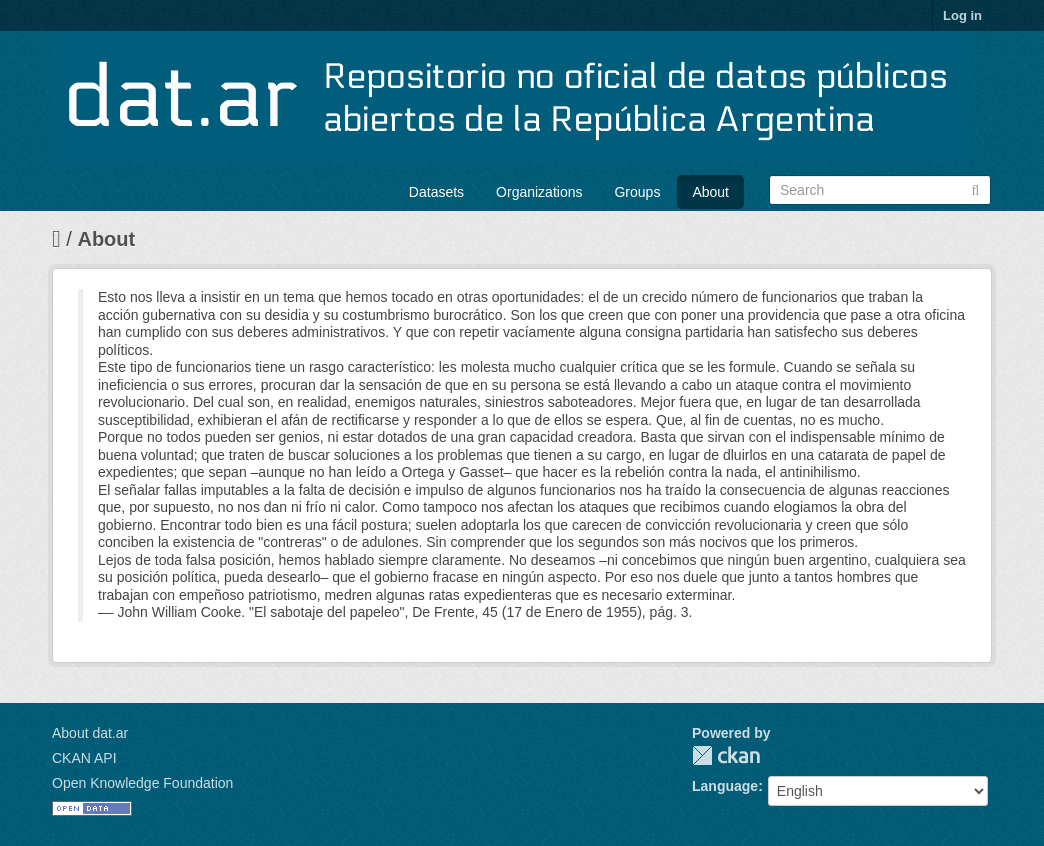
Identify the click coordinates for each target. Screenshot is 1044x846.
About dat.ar (90, 733)
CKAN (726, 755)
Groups (637, 192)
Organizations (539, 192)
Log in (962, 15)
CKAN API (84, 758)
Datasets (436, 192)
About (710, 192)
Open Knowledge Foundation (142, 783)
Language (725, 786)
